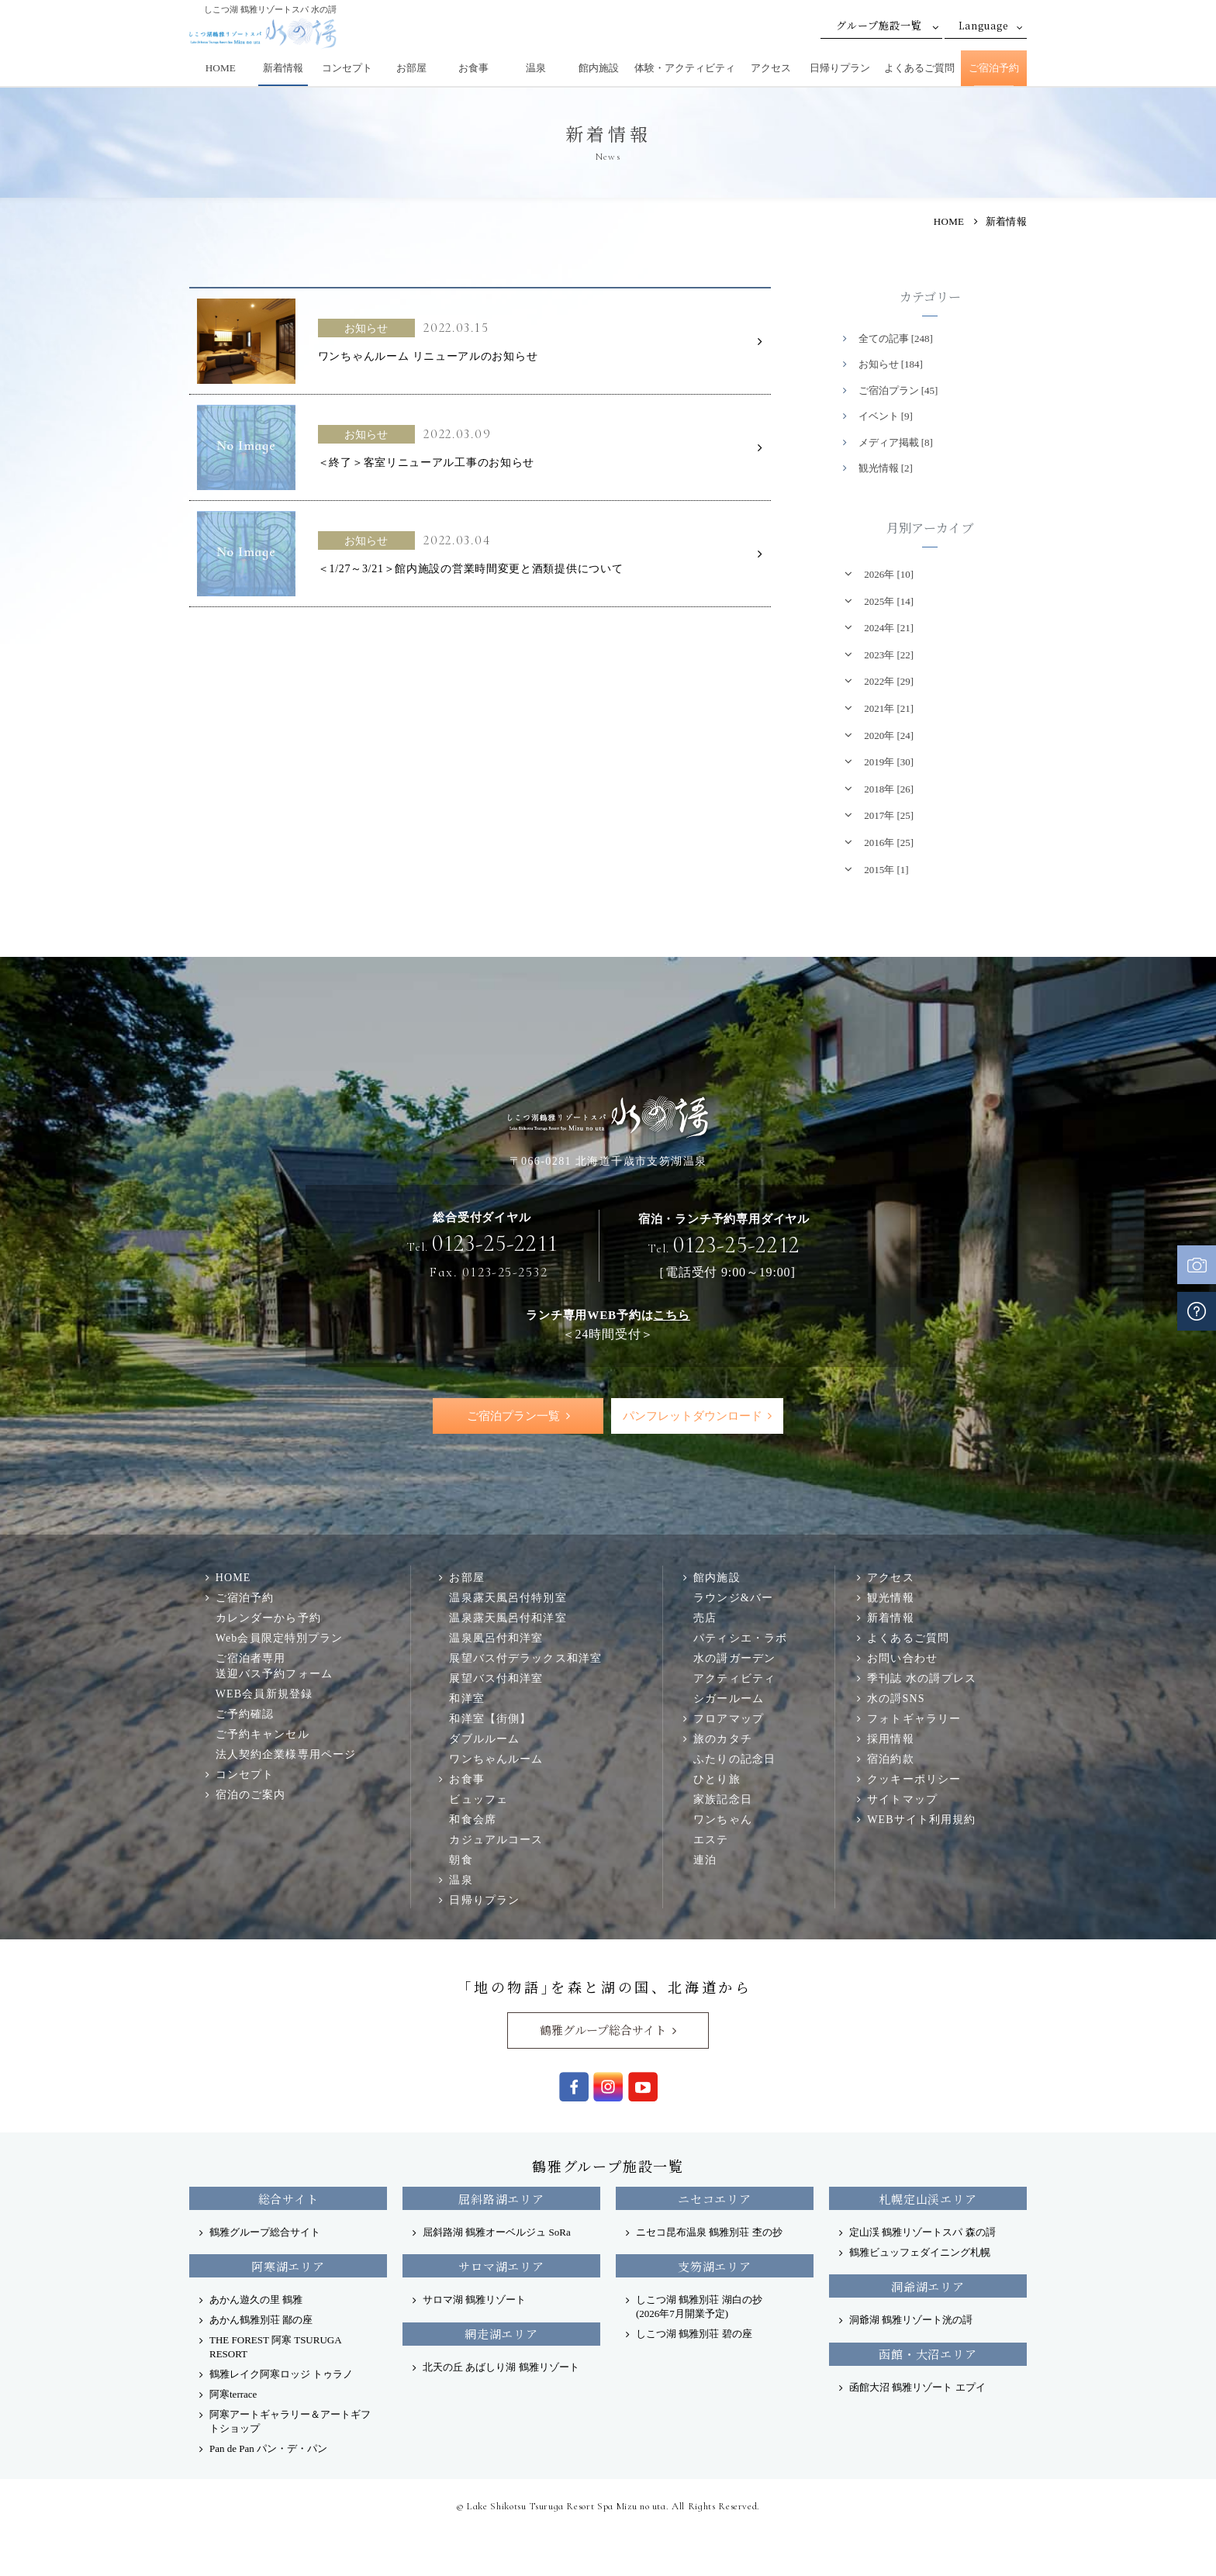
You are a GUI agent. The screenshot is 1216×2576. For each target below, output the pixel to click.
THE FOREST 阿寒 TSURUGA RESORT (275, 2347)
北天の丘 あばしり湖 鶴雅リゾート (501, 2368)
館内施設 (599, 68)
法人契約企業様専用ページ (286, 1755)
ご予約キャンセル (262, 1734)
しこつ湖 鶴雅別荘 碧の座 (694, 2334)
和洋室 (466, 1699)
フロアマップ (728, 1719)
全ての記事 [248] (895, 338)
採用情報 (890, 1739)
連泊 (705, 1860)
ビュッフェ (478, 1800)
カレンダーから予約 (268, 1618)
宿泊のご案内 (251, 1795)
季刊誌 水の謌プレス (921, 1679)
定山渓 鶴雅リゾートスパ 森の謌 (922, 2233)
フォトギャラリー (914, 1719)
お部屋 (411, 68)
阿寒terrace (233, 2395)
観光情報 (890, 1598)
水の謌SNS (895, 1699)
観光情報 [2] (885, 468)
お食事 (473, 68)
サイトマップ (902, 1800)
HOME (221, 68)
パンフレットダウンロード (692, 1416)
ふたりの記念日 (734, 1759)
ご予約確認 (245, 1714)
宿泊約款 (890, 1759)
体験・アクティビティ (684, 68)
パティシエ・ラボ (740, 1638)
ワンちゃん (722, 1820)
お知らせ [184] (890, 364)
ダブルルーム (484, 1739)
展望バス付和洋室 (496, 1679)
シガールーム (728, 1699)
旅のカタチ (722, 1739)
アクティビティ (734, 1679)
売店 (705, 1618)
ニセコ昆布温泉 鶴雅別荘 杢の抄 (709, 2233)
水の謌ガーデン (734, 1658)
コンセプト (347, 68)
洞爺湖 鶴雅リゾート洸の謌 (910, 2320)
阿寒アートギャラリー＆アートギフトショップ (290, 2422)
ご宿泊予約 (994, 68)
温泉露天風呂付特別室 (507, 1598)
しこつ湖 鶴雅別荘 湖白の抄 (699, 2307)
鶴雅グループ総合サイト (603, 2030)
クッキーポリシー (914, 1779)
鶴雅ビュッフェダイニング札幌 (919, 2253)
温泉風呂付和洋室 (496, 1638)
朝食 (460, 1860)
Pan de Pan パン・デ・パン (268, 2449)
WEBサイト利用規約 (921, 1820)
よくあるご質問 (919, 68)
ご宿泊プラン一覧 (513, 1416)
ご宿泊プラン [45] (898, 390)
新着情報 (283, 68)
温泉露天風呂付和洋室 (507, 1618)
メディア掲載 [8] (895, 442)
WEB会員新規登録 (264, 1694)
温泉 (536, 68)
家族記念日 (722, 1800)
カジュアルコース (496, 1840)
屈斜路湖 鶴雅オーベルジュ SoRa (497, 2233)
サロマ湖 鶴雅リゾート (474, 2300)
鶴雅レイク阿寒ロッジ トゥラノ (281, 2375)
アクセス (771, 68)
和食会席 (472, 1820)
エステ (710, 1840)
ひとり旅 (717, 1779)
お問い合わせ (902, 1658)
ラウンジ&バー (733, 1598)
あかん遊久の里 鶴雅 (255, 2300)
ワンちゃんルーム (496, 1759)
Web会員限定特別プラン (280, 1638)
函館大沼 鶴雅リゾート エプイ (917, 2388)
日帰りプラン (840, 68)
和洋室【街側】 (490, 1719)
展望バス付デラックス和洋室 (525, 1658)
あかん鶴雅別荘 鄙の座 (261, 2320)
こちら (671, 1314)
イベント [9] (885, 416)
